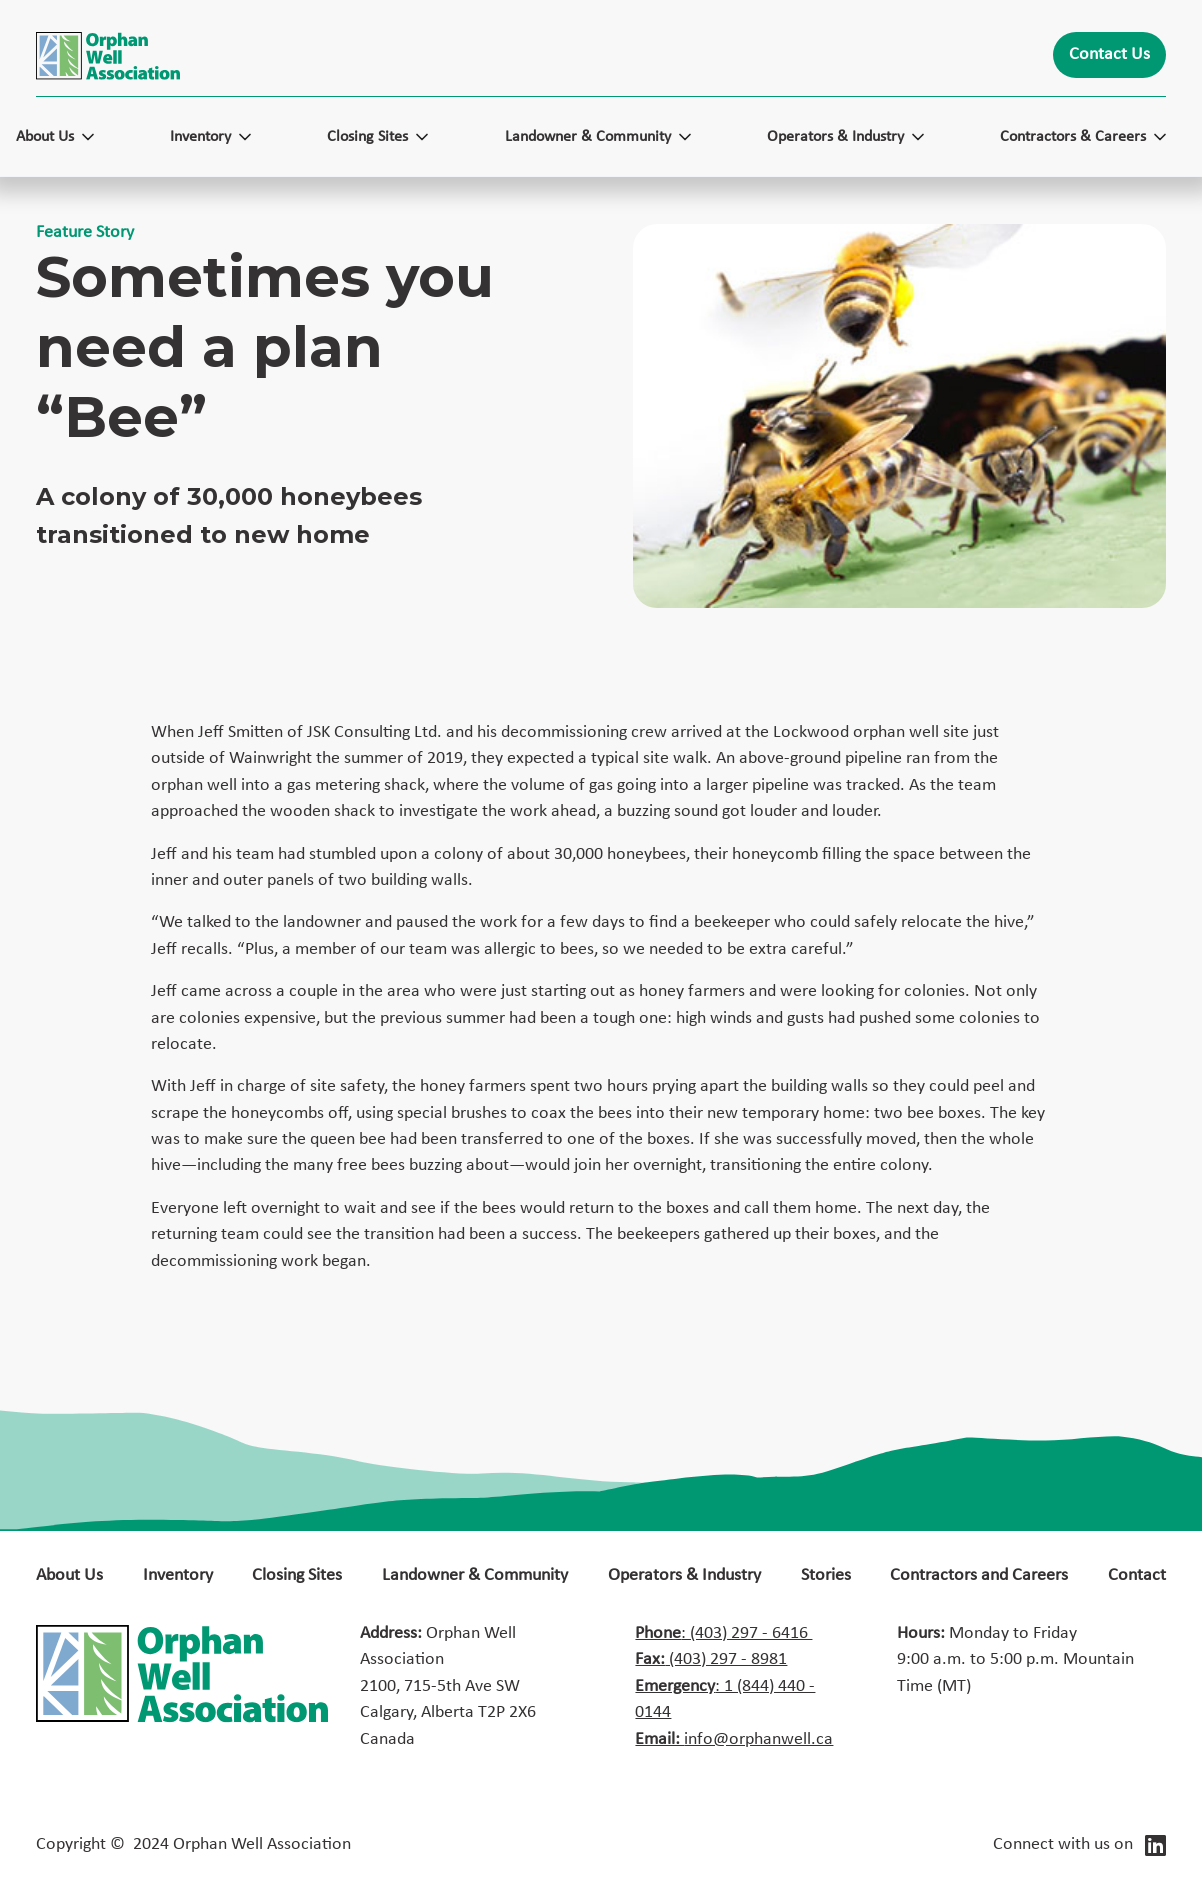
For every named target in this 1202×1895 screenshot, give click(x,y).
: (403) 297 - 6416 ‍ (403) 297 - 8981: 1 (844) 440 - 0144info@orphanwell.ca (734, 1686)
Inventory (178, 1575)
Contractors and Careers (979, 1575)
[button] (65, 137)
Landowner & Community (475, 1575)
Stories (826, 1575)
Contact (1137, 1575)
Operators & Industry (684, 1575)
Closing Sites (297, 1575)
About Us (69, 1575)
